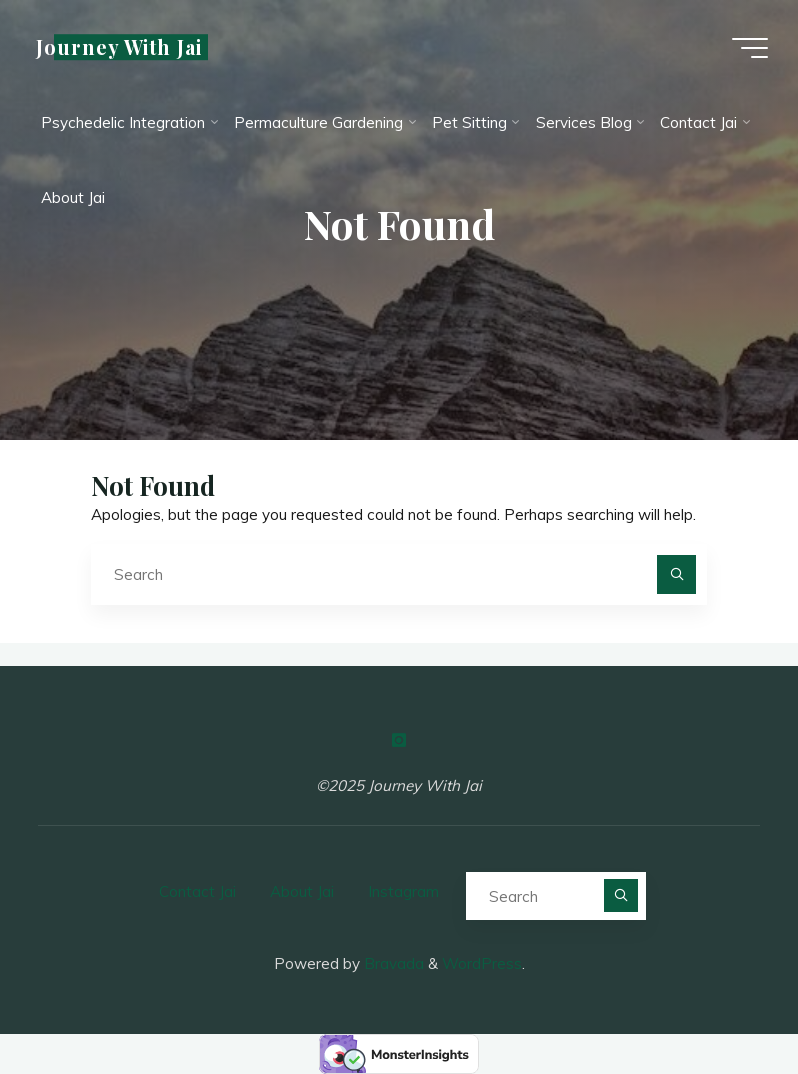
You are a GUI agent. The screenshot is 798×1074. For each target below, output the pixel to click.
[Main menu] (750, 48)
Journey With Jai (119, 47)
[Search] (677, 575)
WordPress (482, 963)
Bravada (392, 963)
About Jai (302, 891)
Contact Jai (197, 891)
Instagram (403, 891)
